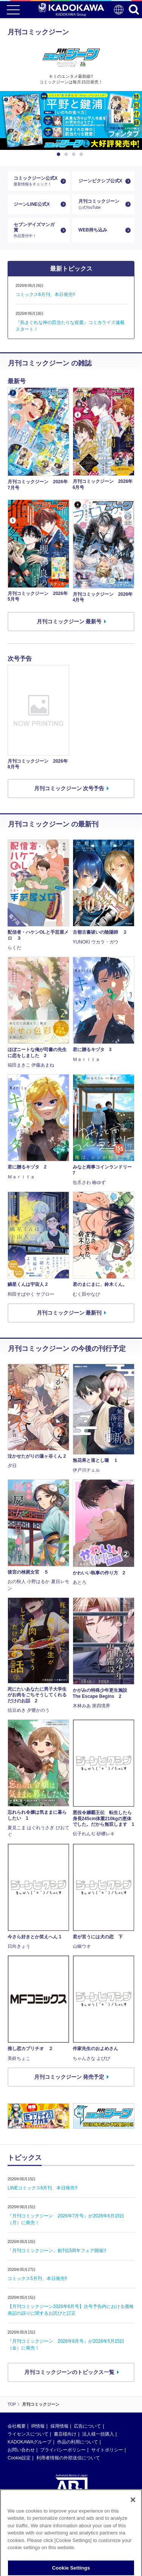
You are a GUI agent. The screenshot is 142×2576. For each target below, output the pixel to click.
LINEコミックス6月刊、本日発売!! (42, 2188)
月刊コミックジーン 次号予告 (69, 788)
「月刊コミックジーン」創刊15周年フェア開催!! (57, 2250)
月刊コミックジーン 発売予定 (69, 2077)
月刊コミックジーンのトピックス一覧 (69, 2372)
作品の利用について (77, 2442)
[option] (71, 120)
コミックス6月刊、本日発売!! (45, 294)
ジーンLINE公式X (32, 204)
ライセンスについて (28, 2434)
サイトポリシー (107, 2450)
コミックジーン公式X (36, 181)
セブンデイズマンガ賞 (36, 230)
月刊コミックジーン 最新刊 (69, 1313)
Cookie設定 (19, 2457)
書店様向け (65, 2434)
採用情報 (59, 2426)
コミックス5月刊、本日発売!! (37, 2278)
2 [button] (67, 154)
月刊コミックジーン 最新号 (69, 621)
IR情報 (38, 2426)
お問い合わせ (21, 2450)
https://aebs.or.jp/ (25, 2543)
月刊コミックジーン (100, 204)
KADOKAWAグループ (29, 2442)
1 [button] (60, 154)
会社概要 (17, 2426)
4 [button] (83, 154)
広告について (87, 2426)
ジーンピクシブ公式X (100, 180)
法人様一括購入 (98, 2434)
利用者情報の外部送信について (68, 2457)
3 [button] (75, 154)
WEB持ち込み (92, 230)
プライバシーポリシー (63, 2450)
